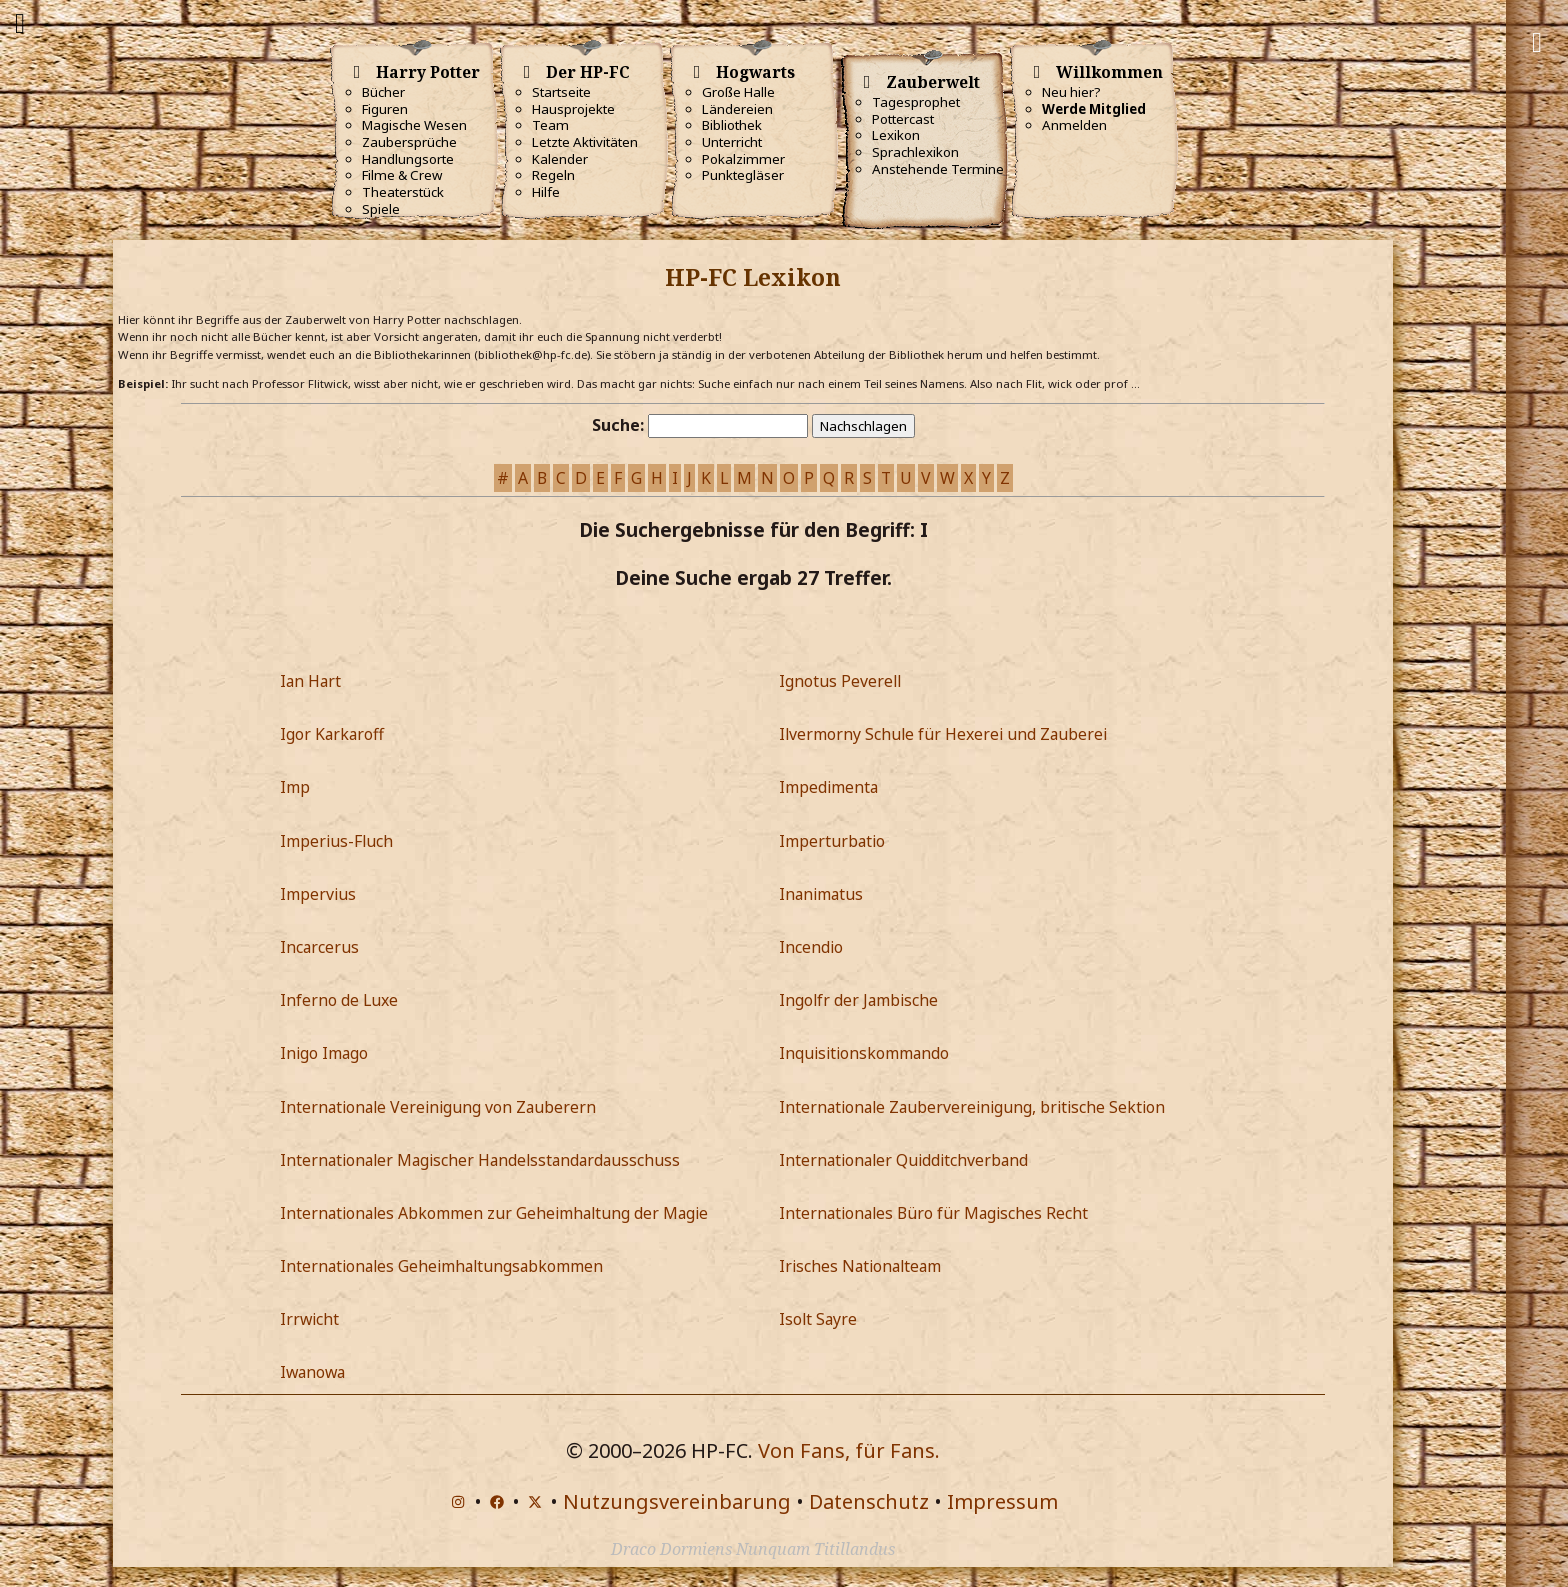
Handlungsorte (408, 159)
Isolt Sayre (818, 1319)
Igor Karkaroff (332, 734)
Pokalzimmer (743, 159)
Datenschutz (869, 1501)
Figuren (385, 109)
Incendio (811, 947)
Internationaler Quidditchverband (903, 1160)
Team (550, 125)
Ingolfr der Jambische (858, 1000)
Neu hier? (1071, 92)
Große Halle (738, 92)
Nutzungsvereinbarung (677, 1501)
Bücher (383, 92)
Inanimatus (821, 894)
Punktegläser (743, 175)
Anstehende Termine (938, 169)
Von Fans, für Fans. (849, 1450)
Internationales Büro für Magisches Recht (933, 1213)
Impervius (318, 894)
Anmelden (1074, 125)
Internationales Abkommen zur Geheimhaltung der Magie (494, 1213)
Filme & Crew (402, 175)
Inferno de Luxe (339, 1000)
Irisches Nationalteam (860, 1266)
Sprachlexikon (915, 152)
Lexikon (896, 135)
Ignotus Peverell (840, 681)
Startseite (561, 92)
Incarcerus (319, 947)
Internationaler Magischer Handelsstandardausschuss (480, 1160)
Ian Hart (310, 681)
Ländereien (737, 109)
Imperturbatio (832, 841)
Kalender (560, 159)
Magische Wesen (414, 125)
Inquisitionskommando (864, 1053)
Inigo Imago (324, 1053)
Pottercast (903, 119)
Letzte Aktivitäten (585, 142)
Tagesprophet (916, 102)
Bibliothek (732, 125)
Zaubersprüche (409, 142)
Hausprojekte (573, 109)
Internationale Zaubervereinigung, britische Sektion (972, 1107)
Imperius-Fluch (336, 841)
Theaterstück (403, 192)
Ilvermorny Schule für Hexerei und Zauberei (943, 734)
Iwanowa (312, 1372)
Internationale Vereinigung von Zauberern (438, 1107)
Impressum (1002, 1501)
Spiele (381, 209)
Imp (295, 787)
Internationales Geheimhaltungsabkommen (441, 1266)
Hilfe (546, 192)
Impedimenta (828, 787)
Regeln (553, 175)
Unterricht (732, 142)
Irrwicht (309, 1319)
